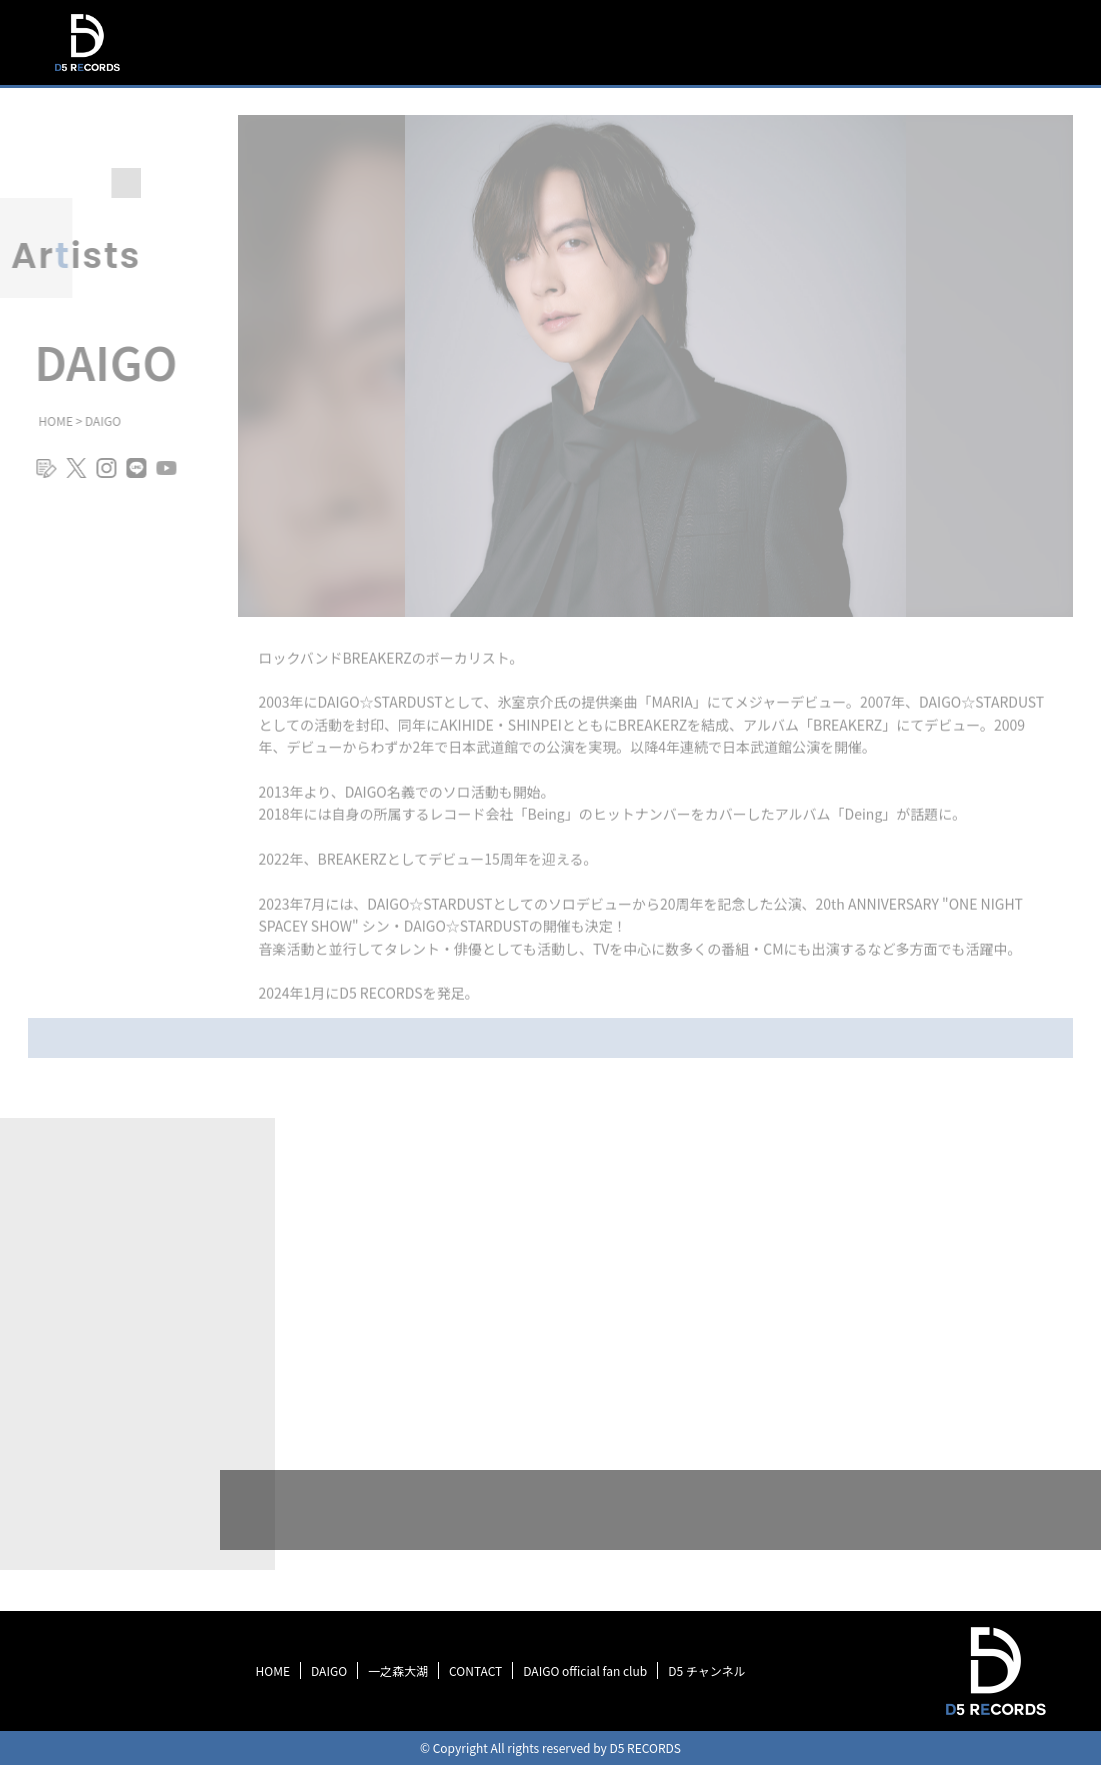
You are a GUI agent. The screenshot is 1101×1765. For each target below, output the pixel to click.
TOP (622, 42)
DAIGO (329, 1670)
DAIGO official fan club (585, 1670)
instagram (99, 476)
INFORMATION (715, 42)
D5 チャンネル (706, 1670)
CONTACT (475, 1670)
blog (39, 476)
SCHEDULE (1018, 53)
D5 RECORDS (86, 73)
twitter (69, 476)
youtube (159, 476)
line (129, 476)
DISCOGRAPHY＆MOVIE (872, 44)
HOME (273, 1670)
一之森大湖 (398, 1670)
